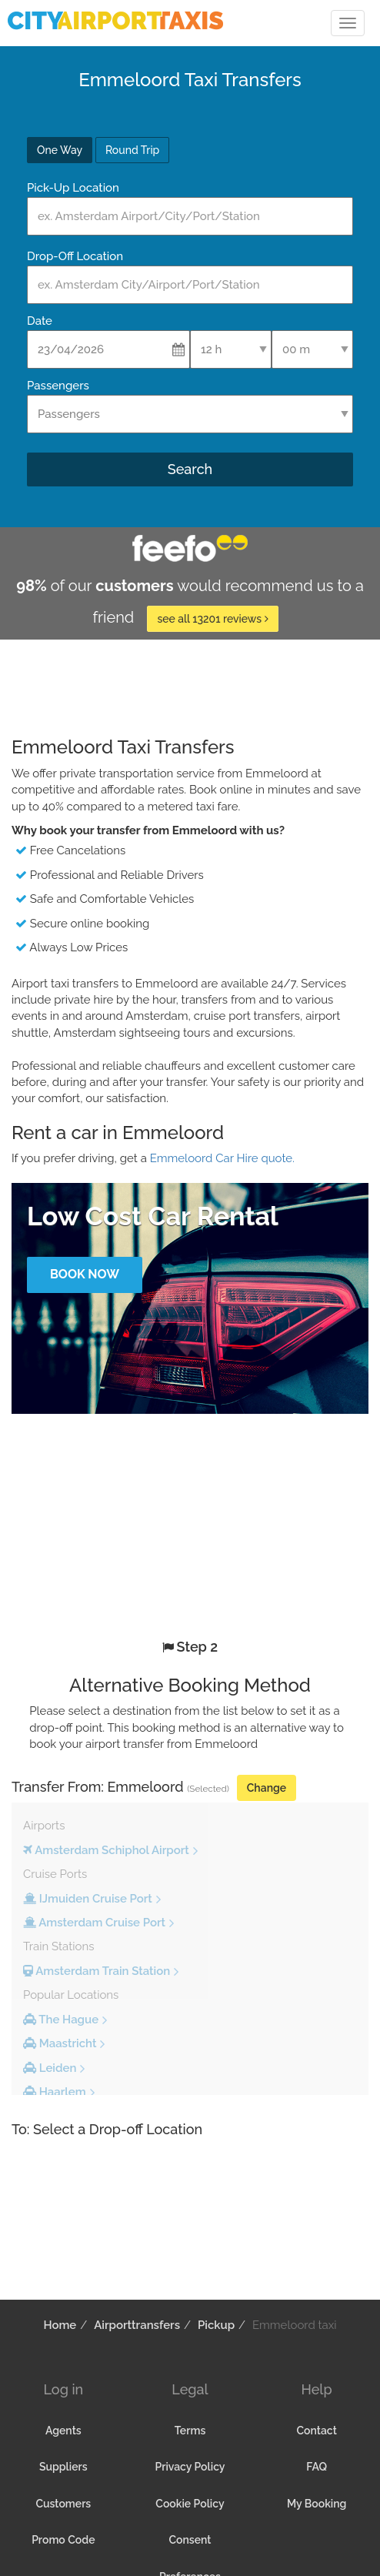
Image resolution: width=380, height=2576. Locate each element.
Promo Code (63, 2540)
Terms (190, 2430)
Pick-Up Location (73, 188)
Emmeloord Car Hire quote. (222, 1158)
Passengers (58, 386)
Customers (63, 2503)
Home (59, 2325)
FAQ (316, 2467)
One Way (59, 150)
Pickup (216, 2325)
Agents (63, 2430)
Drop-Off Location (75, 256)
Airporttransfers (137, 2325)
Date (39, 321)
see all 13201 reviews (212, 619)
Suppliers (63, 2467)
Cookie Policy (189, 2503)
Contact (316, 2430)
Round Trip (132, 150)
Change (266, 1788)
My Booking (316, 2503)
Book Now (84, 1274)
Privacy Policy (190, 2467)
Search (190, 469)
